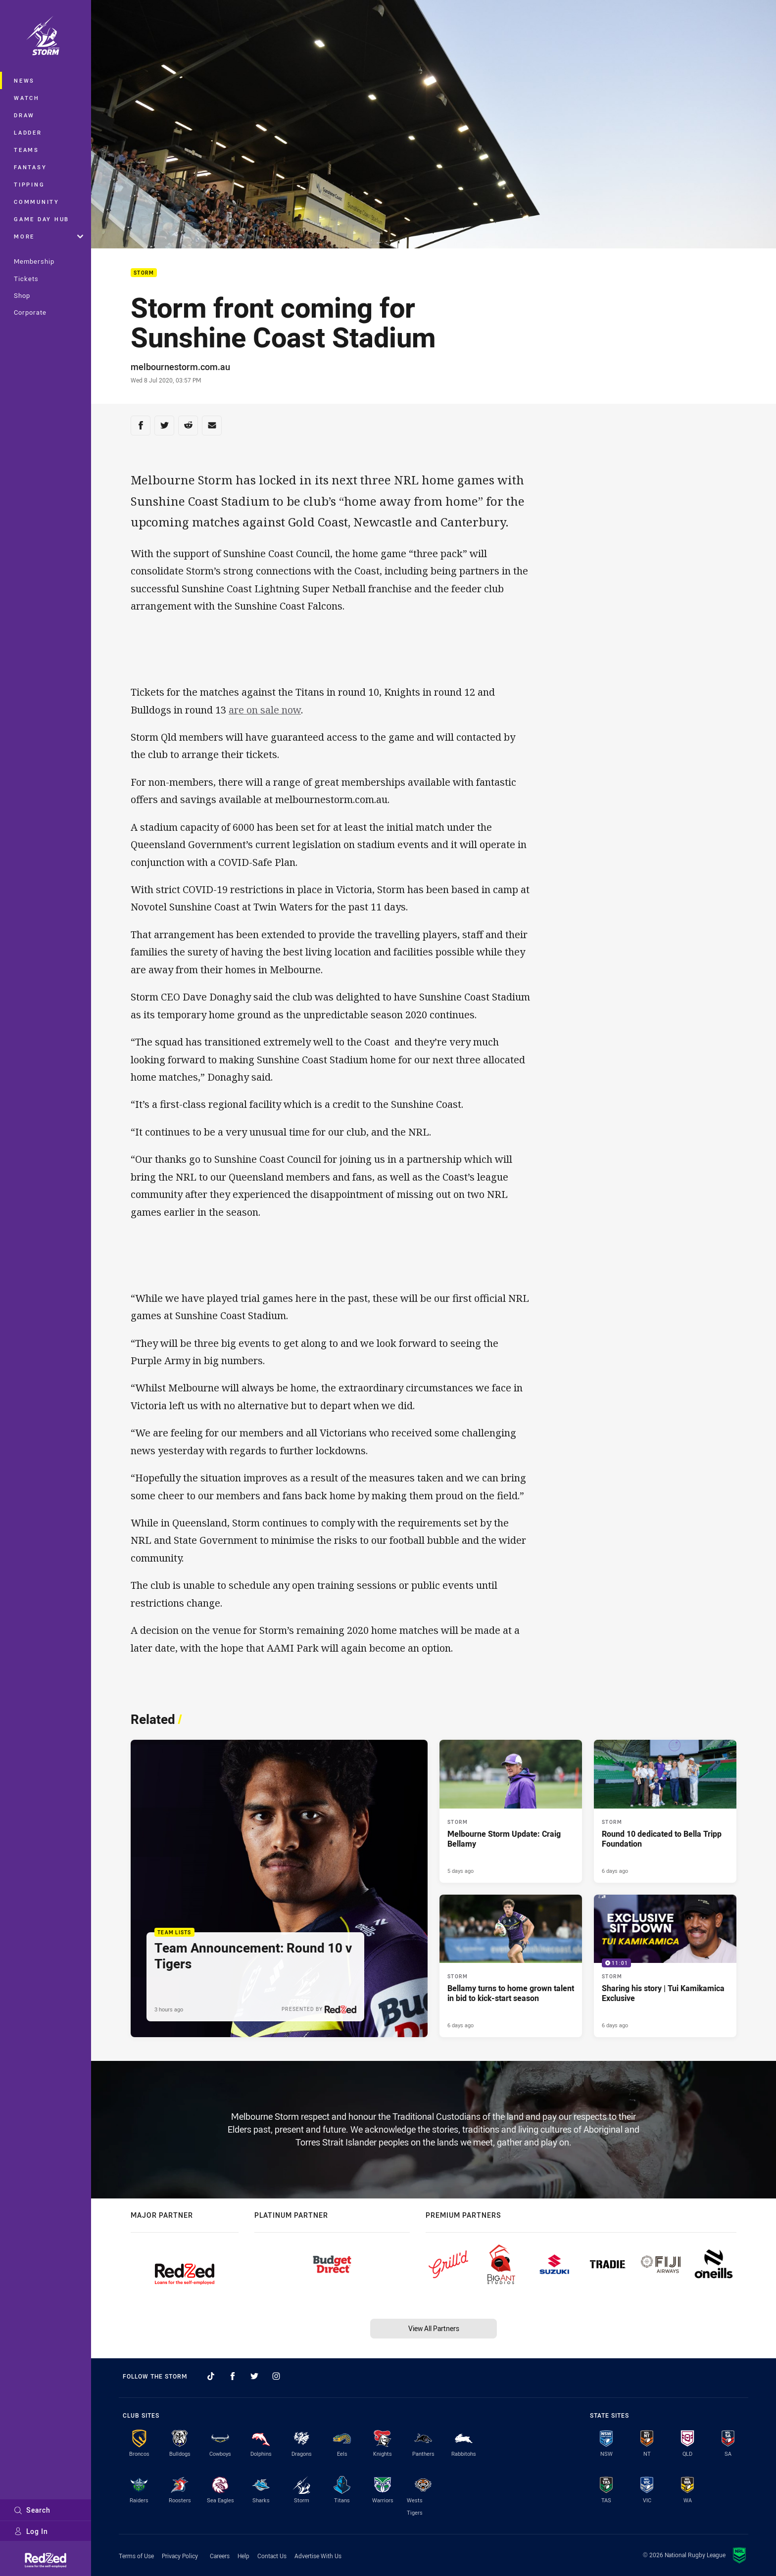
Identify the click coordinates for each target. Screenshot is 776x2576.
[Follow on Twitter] (254, 2376)
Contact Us (272, 2556)
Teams (26, 149)
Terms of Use (136, 2556)
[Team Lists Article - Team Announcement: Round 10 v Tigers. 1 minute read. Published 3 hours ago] (279, 1888)
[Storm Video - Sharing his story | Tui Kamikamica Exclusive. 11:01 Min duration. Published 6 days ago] (665, 1966)
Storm (144, 273)
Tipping (29, 184)
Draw (24, 115)
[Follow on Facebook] (233, 2376)
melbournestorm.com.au (180, 367)
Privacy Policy (180, 2556)
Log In (31, 2531)
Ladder (28, 132)
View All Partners (433, 2328)
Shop (22, 295)
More (48, 236)
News (24, 80)
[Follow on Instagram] (276, 2376)
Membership (34, 261)
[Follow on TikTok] (211, 2376)
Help (243, 2556)
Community (36, 201)
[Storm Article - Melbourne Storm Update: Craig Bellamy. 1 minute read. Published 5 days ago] (510, 1811)
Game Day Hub (41, 219)
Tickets (26, 278)
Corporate (30, 312)
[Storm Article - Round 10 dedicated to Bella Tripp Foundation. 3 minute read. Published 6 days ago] (665, 1811)
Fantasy (30, 167)
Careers (220, 2556)
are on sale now (265, 709)
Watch (27, 97)
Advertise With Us (317, 2556)
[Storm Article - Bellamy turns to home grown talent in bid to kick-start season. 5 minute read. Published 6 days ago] (510, 1966)
